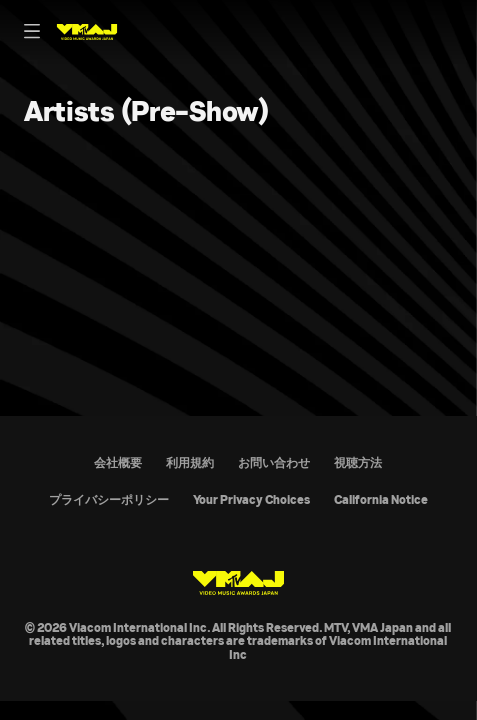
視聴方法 (358, 462)
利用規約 (190, 462)
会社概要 (118, 462)
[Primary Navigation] (32, 32)
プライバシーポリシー (109, 499)
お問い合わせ (274, 462)
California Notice (381, 499)
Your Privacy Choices (251, 499)
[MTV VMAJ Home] (87, 32)
